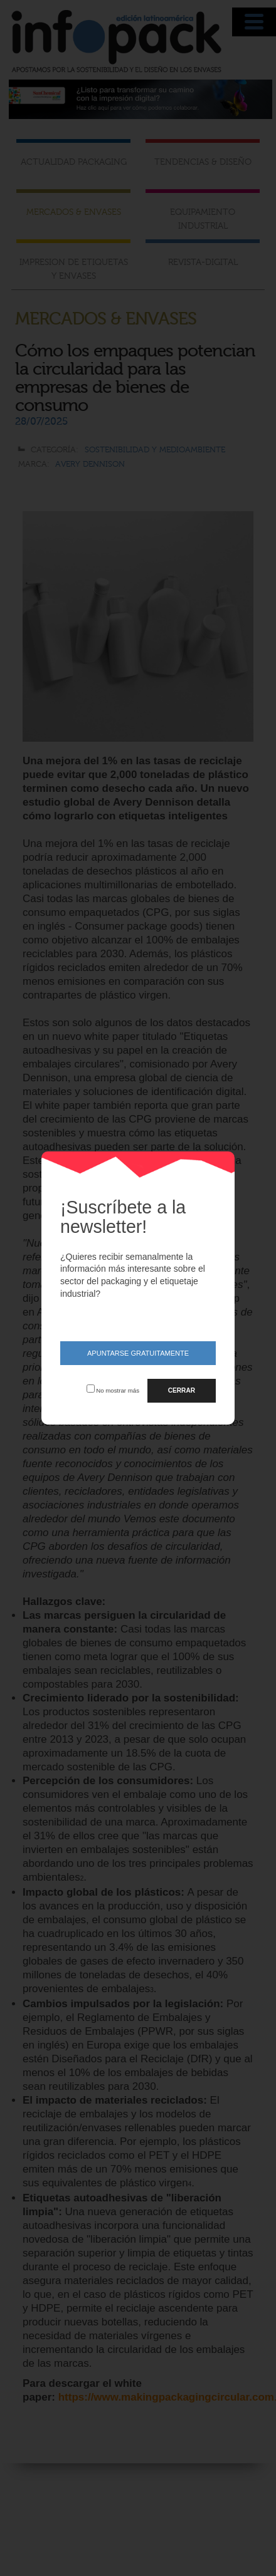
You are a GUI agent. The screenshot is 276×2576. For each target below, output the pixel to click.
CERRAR (181, 1390)
